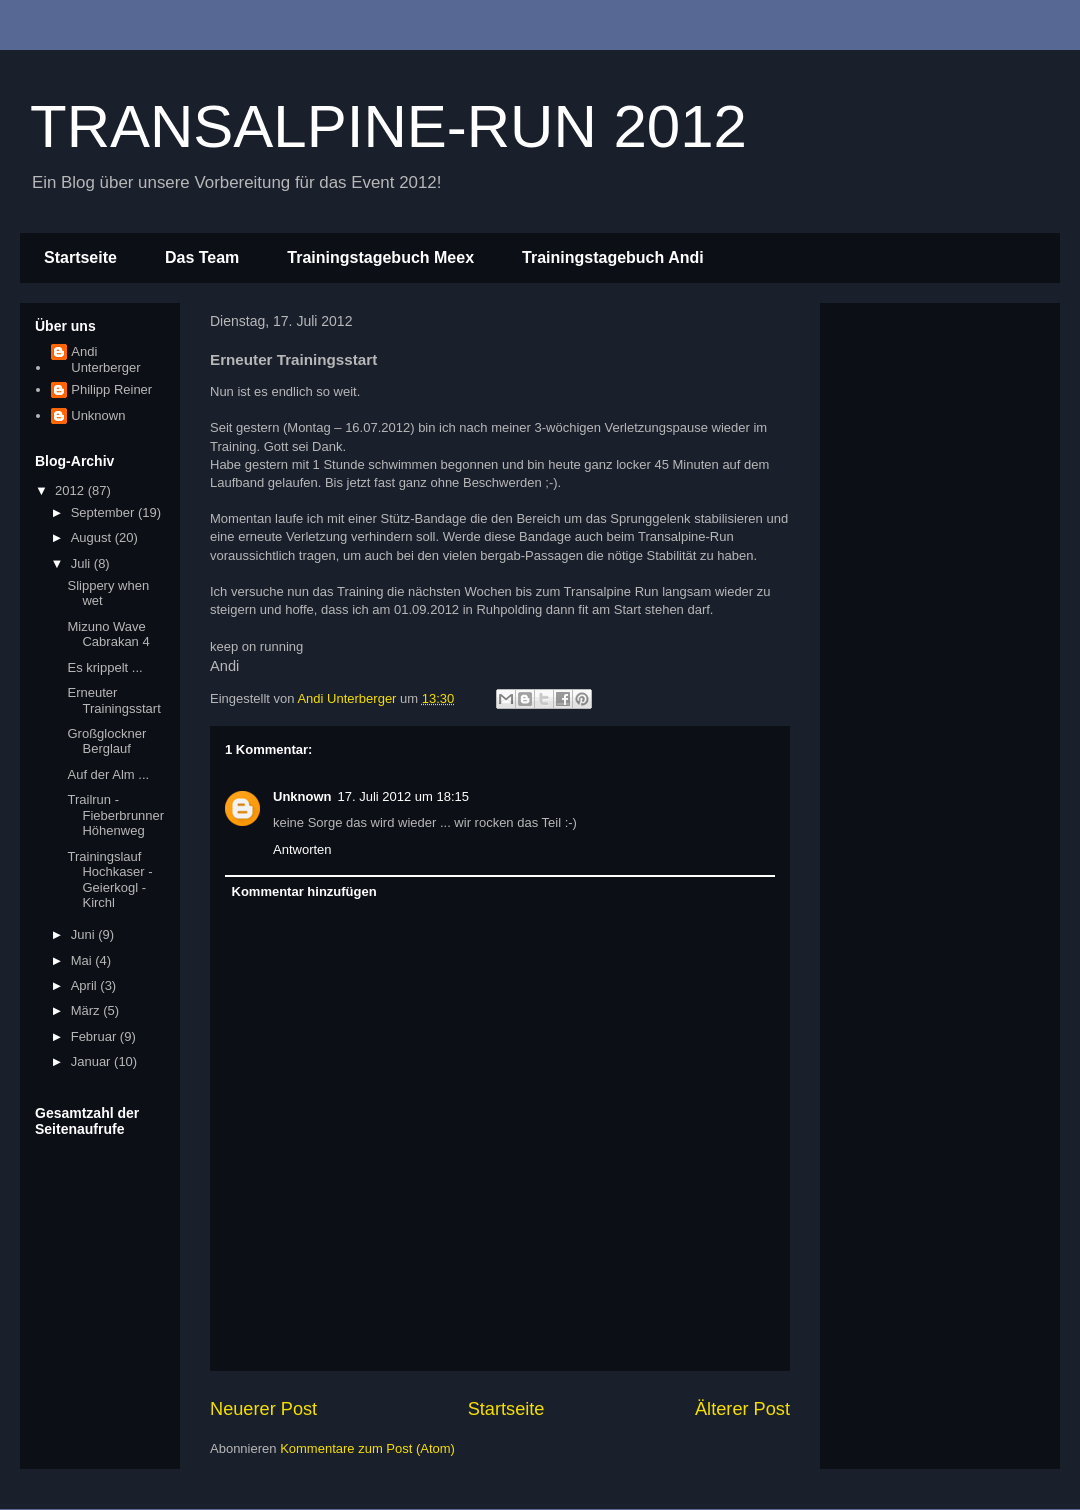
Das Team (202, 257)
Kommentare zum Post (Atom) (367, 1448)
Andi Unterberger (105, 359)
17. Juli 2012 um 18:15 (404, 796)
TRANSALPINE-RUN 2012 (388, 126)
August (93, 537)
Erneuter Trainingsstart (113, 700)
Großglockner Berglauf (106, 741)
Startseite (80, 257)
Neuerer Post (263, 1409)
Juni (84, 934)
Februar (95, 1036)
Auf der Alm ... (108, 774)
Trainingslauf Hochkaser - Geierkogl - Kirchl (109, 880)
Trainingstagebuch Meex (380, 257)
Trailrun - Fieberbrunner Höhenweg (115, 815)
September (104, 512)
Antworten (302, 849)
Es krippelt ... (104, 667)
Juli (82, 563)
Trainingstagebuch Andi (613, 257)
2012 (71, 490)
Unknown (302, 796)
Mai (83, 960)
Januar (92, 1061)
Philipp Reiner (111, 389)
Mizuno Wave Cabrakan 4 (108, 634)
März (87, 1010)
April (86, 985)
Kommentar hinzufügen (304, 891)
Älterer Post (742, 1409)
